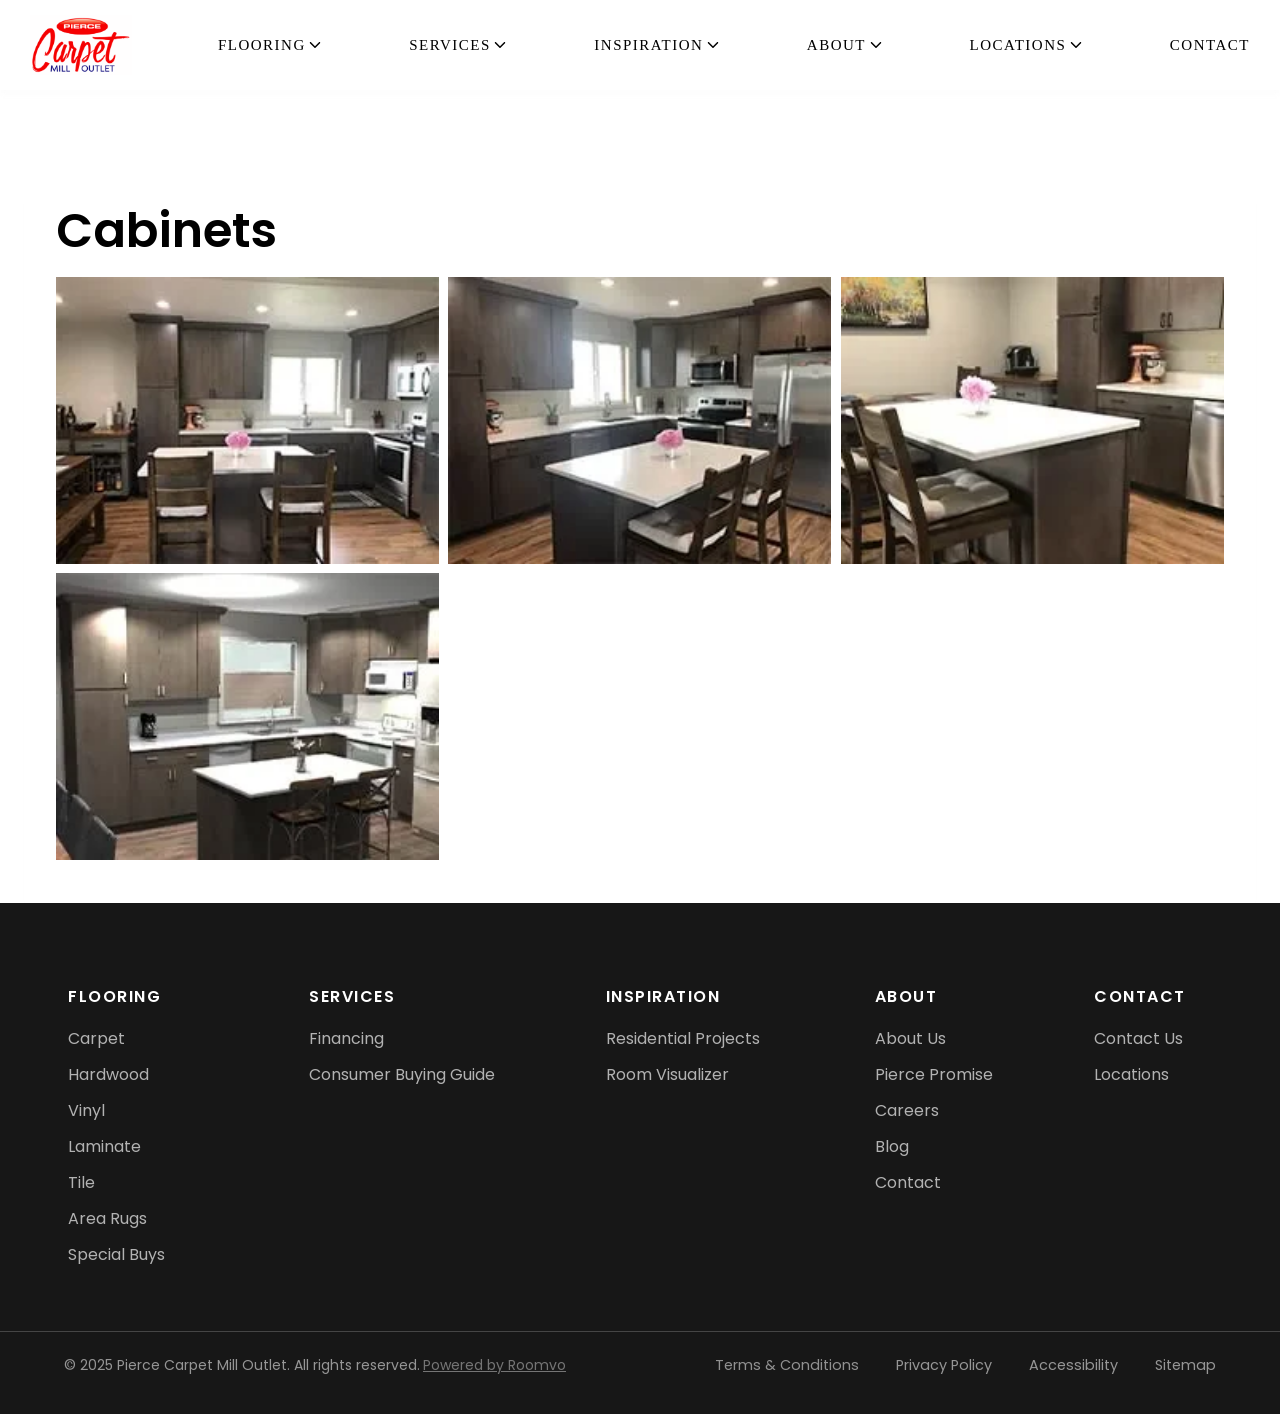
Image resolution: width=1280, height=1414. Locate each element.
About (836, 45)
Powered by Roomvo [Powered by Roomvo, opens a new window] (494, 1365)
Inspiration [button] (648, 45)
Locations (1018, 45)
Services (450, 45)
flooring (262, 45)
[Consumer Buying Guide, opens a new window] (402, 1075)
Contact (1210, 45)
